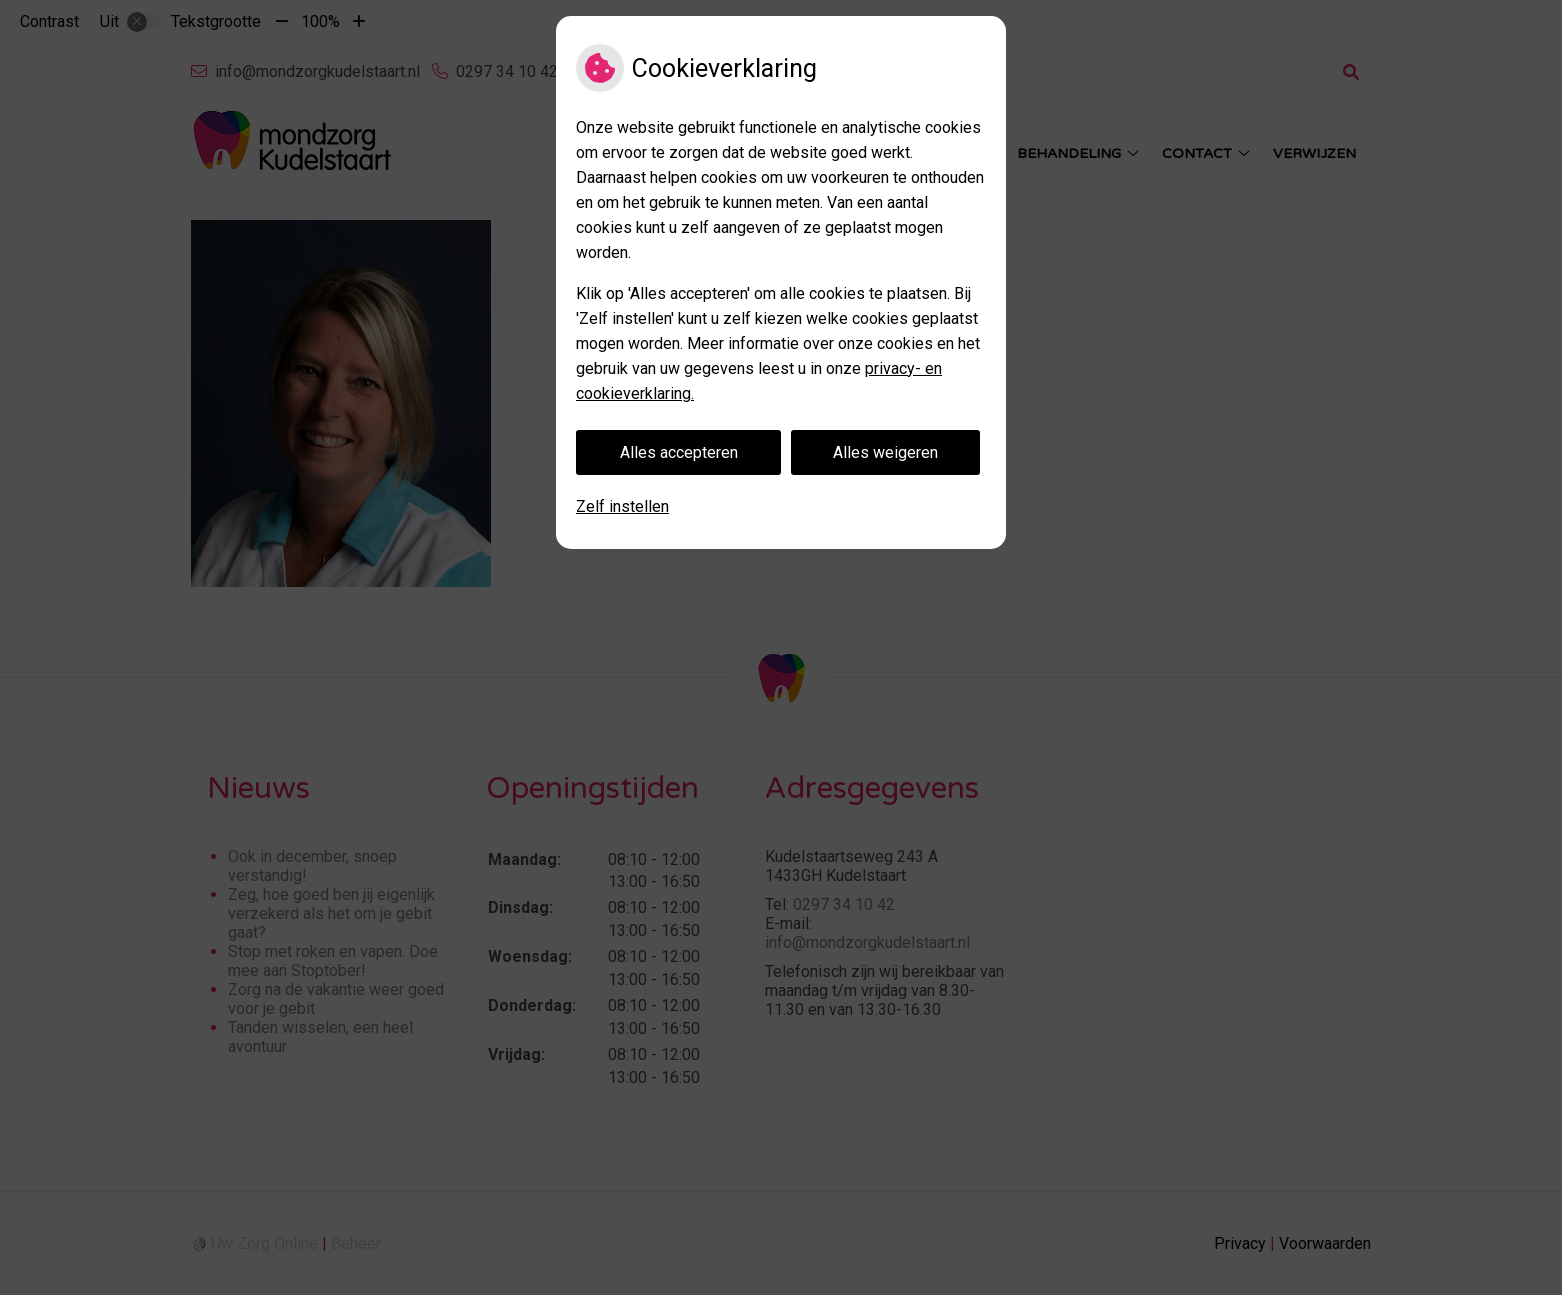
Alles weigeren (885, 452)
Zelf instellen (622, 506)
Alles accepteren (679, 452)
